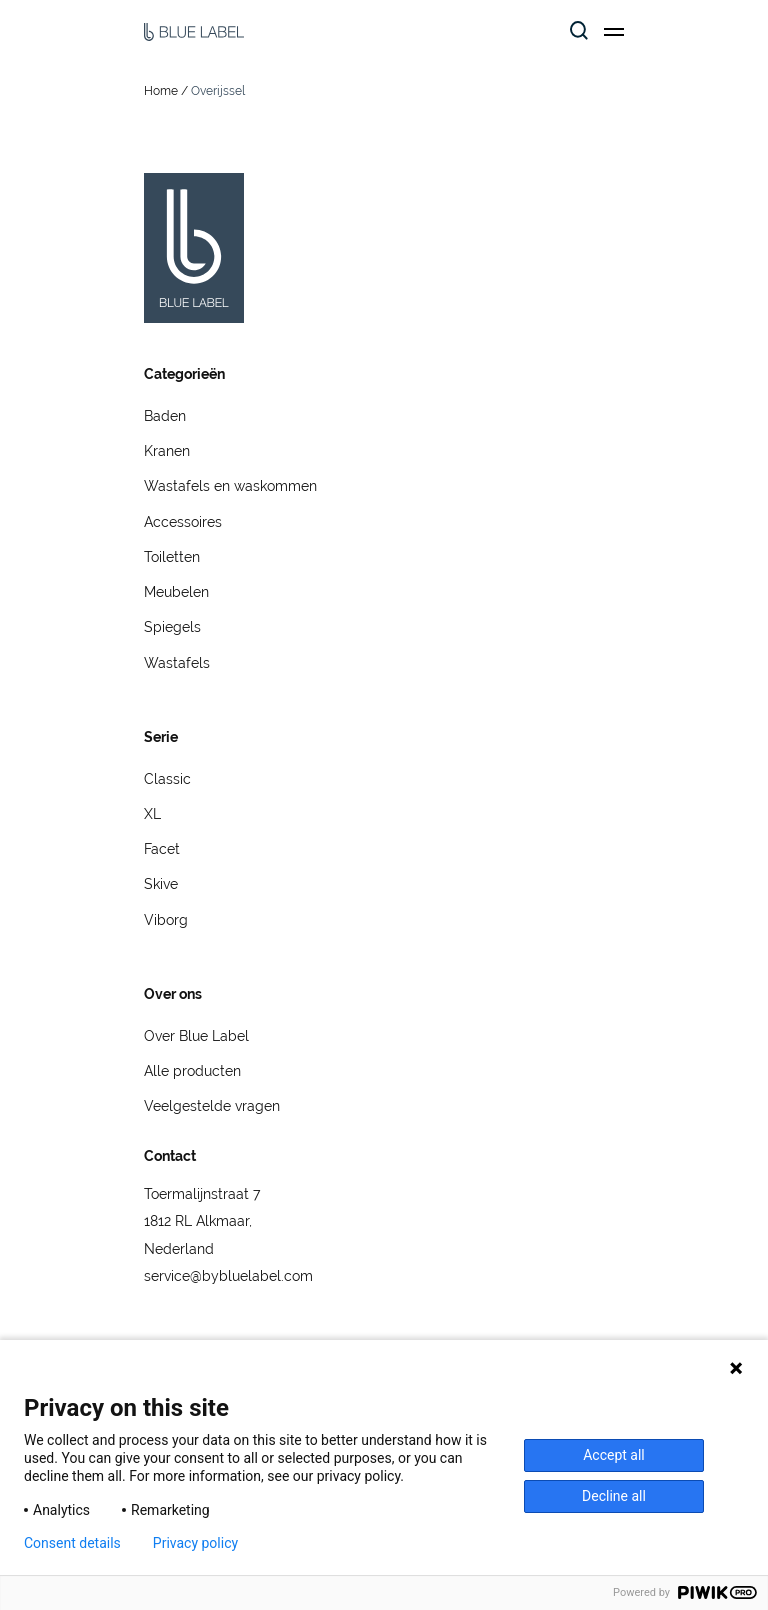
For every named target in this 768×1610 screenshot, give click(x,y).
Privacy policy (195, 1543)
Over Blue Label (196, 1036)
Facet (162, 849)
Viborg (166, 920)
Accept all (614, 1455)
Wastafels (177, 663)
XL (152, 814)
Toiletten (172, 557)
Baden (165, 416)
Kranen (167, 451)
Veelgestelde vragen (212, 1106)
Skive (161, 884)
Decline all (614, 1496)
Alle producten (192, 1071)
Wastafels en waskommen (230, 486)
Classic (167, 779)
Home (161, 91)
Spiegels (172, 627)
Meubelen (176, 592)
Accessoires (183, 522)
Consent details (72, 1543)
